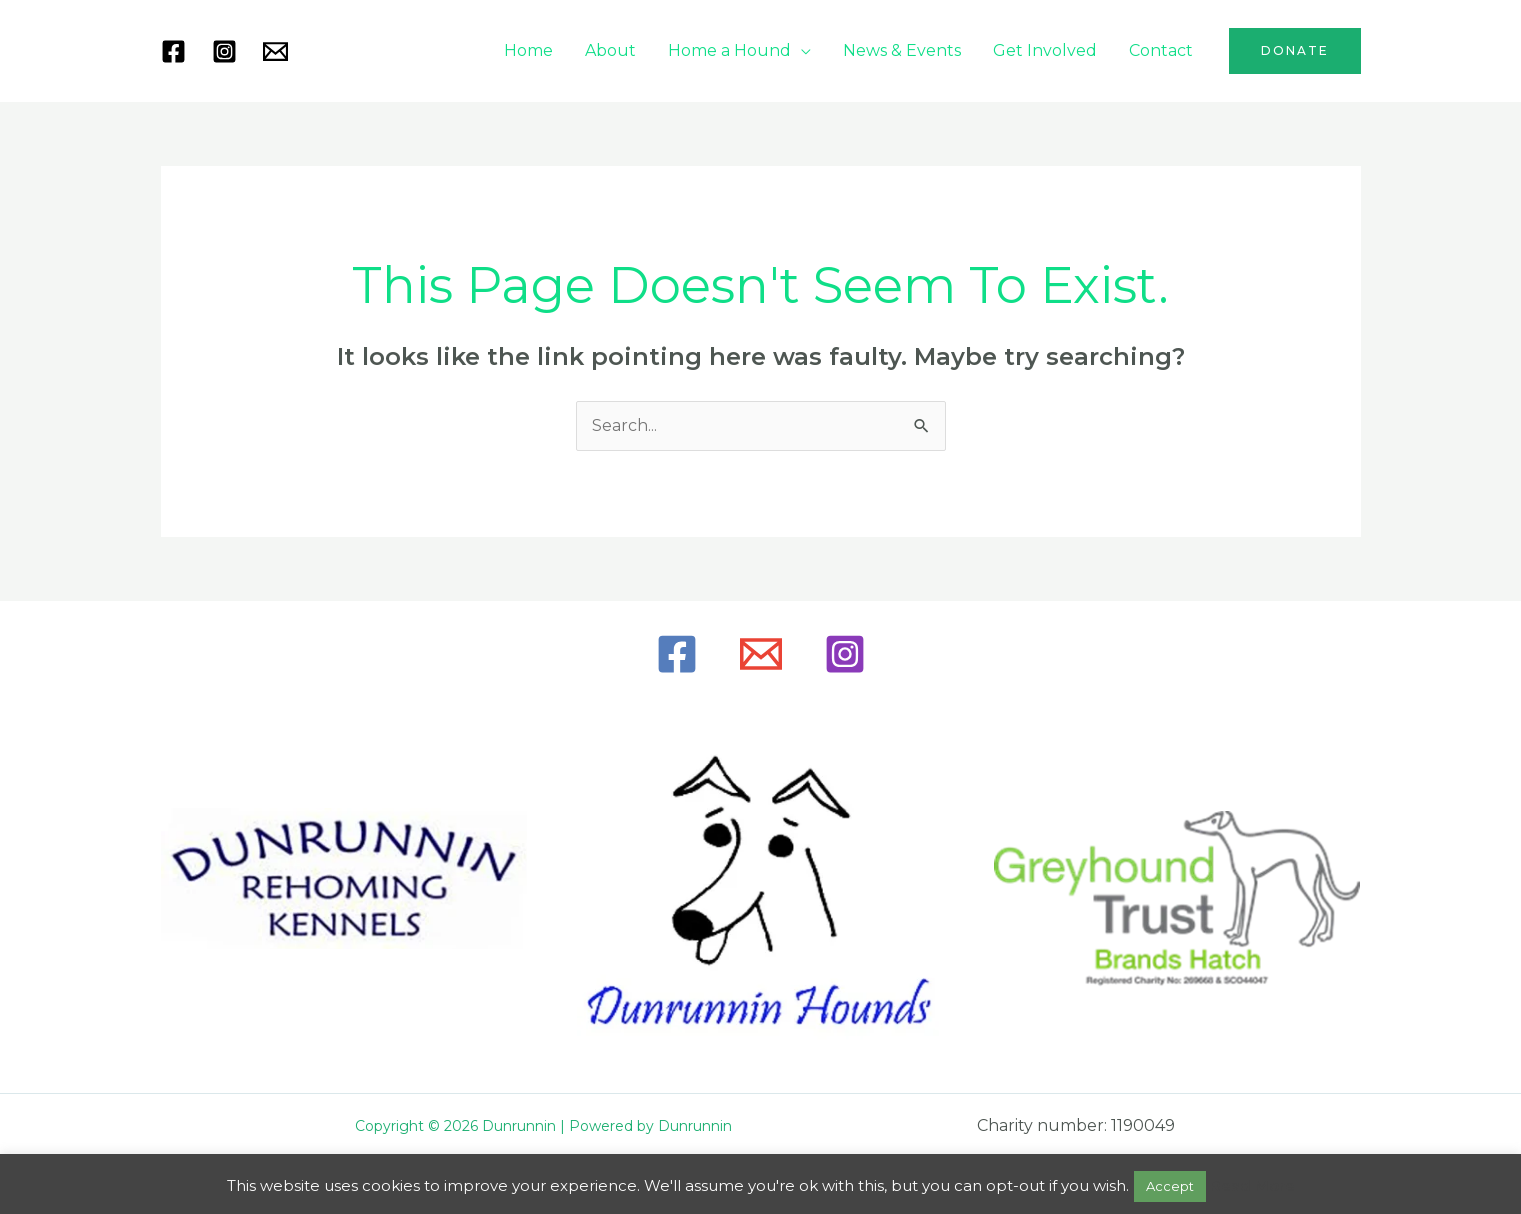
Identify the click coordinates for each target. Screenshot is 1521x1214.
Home (528, 50)
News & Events (902, 50)
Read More (1252, 1185)
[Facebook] (173, 51)
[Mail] (275, 51)
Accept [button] (1170, 1186)
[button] (1295, 51)
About (610, 50)
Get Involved (1045, 50)
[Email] (761, 654)
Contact (1161, 50)
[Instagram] (224, 51)
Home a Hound (729, 50)
